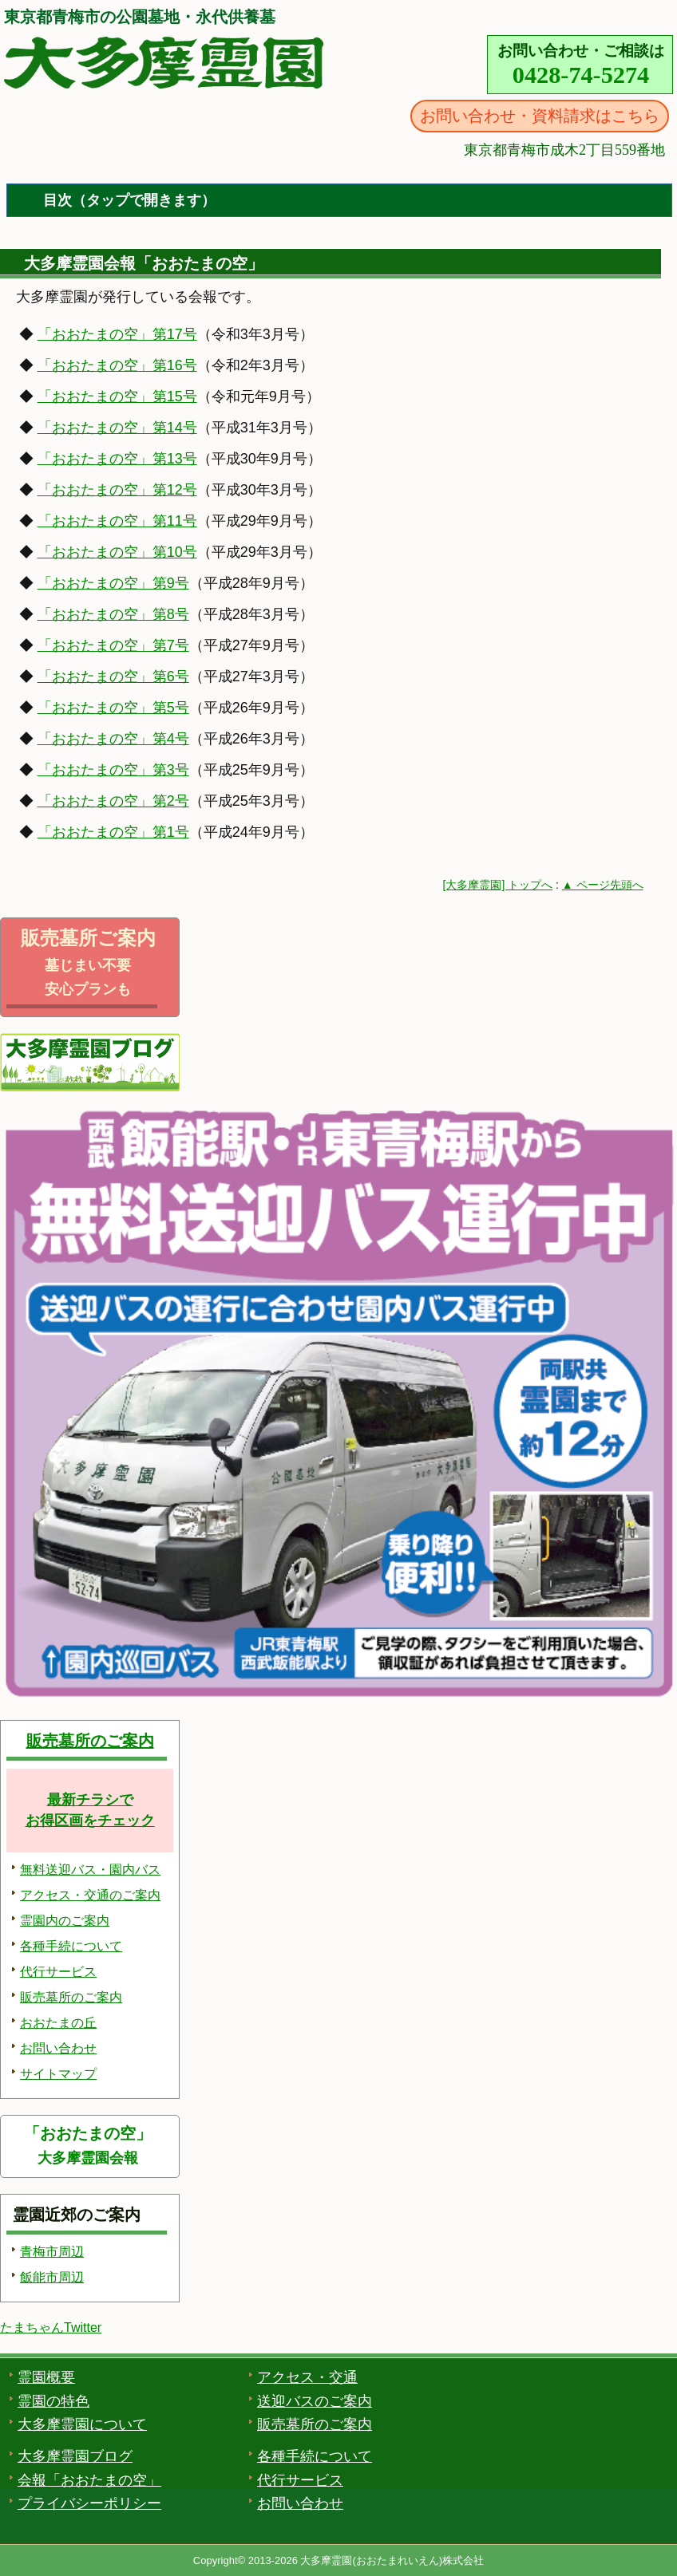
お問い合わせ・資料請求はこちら (539, 115)
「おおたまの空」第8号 (113, 614)
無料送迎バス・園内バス (90, 1869)
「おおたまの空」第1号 (113, 832)
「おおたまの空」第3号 (113, 770)
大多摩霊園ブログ (75, 2456)
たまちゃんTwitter (50, 2327)
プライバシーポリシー (89, 2503)
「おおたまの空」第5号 (113, 708)
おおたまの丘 (58, 2023)
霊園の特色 (53, 2401)
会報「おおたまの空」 (89, 2480)
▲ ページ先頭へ (602, 884)
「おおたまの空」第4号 (113, 739)
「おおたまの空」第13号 (117, 459)
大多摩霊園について (82, 2424)
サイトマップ (58, 2074)
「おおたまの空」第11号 (117, 521)
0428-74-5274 (581, 75)
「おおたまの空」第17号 (117, 334)
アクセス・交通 (307, 2377)
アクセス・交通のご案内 (90, 1895)
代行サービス (58, 1971)
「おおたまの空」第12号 (117, 490)
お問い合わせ (58, 2048)
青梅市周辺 (52, 2251)
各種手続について (71, 1946)
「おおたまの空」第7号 (113, 645)
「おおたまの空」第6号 (113, 676)
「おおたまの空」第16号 (117, 365)
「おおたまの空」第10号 (117, 552)
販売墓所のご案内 (90, 1741)
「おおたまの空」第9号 (113, 583)
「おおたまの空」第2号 (113, 801)
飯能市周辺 (52, 2277)
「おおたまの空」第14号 (117, 428)
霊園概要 (46, 2377)
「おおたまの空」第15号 (117, 396)
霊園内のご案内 (64, 1920)
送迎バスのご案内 (314, 2401)
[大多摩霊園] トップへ (498, 884)
